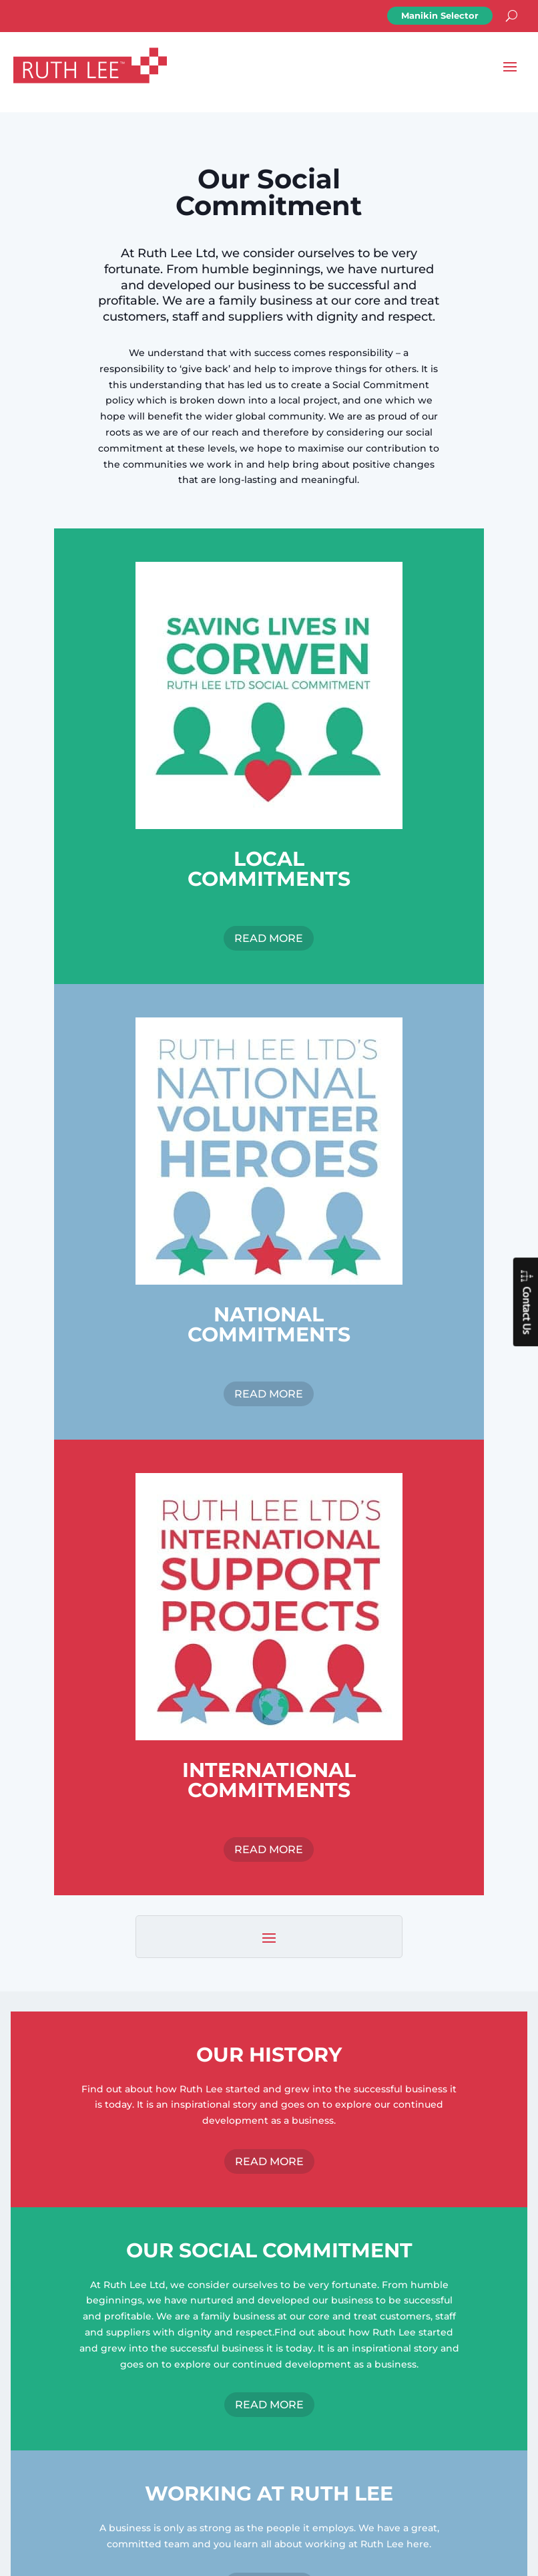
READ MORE (268, 938)
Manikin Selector (440, 15)
